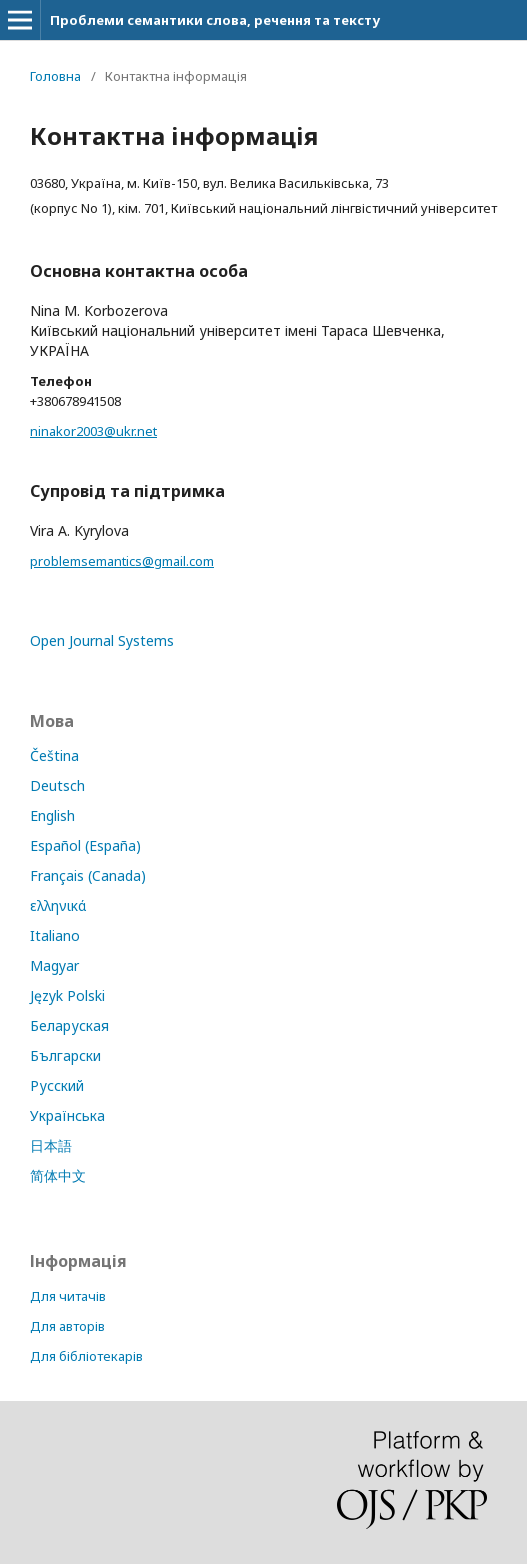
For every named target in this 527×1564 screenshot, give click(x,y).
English (52, 815)
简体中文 (58, 1175)
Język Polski (67, 995)
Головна (55, 76)
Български (65, 1055)
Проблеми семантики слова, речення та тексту (215, 20)
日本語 (51, 1145)
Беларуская (69, 1025)
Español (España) (85, 845)
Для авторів (67, 1326)
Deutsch (57, 785)
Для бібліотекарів (86, 1356)
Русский (57, 1085)
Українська (67, 1115)
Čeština (54, 755)
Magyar (54, 965)
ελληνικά (58, 905)
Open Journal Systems (102, 640)
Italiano (55, 935)
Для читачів (68, 1296)
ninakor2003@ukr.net (93, 431)
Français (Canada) (88, 875)
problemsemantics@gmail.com (122, 561)
